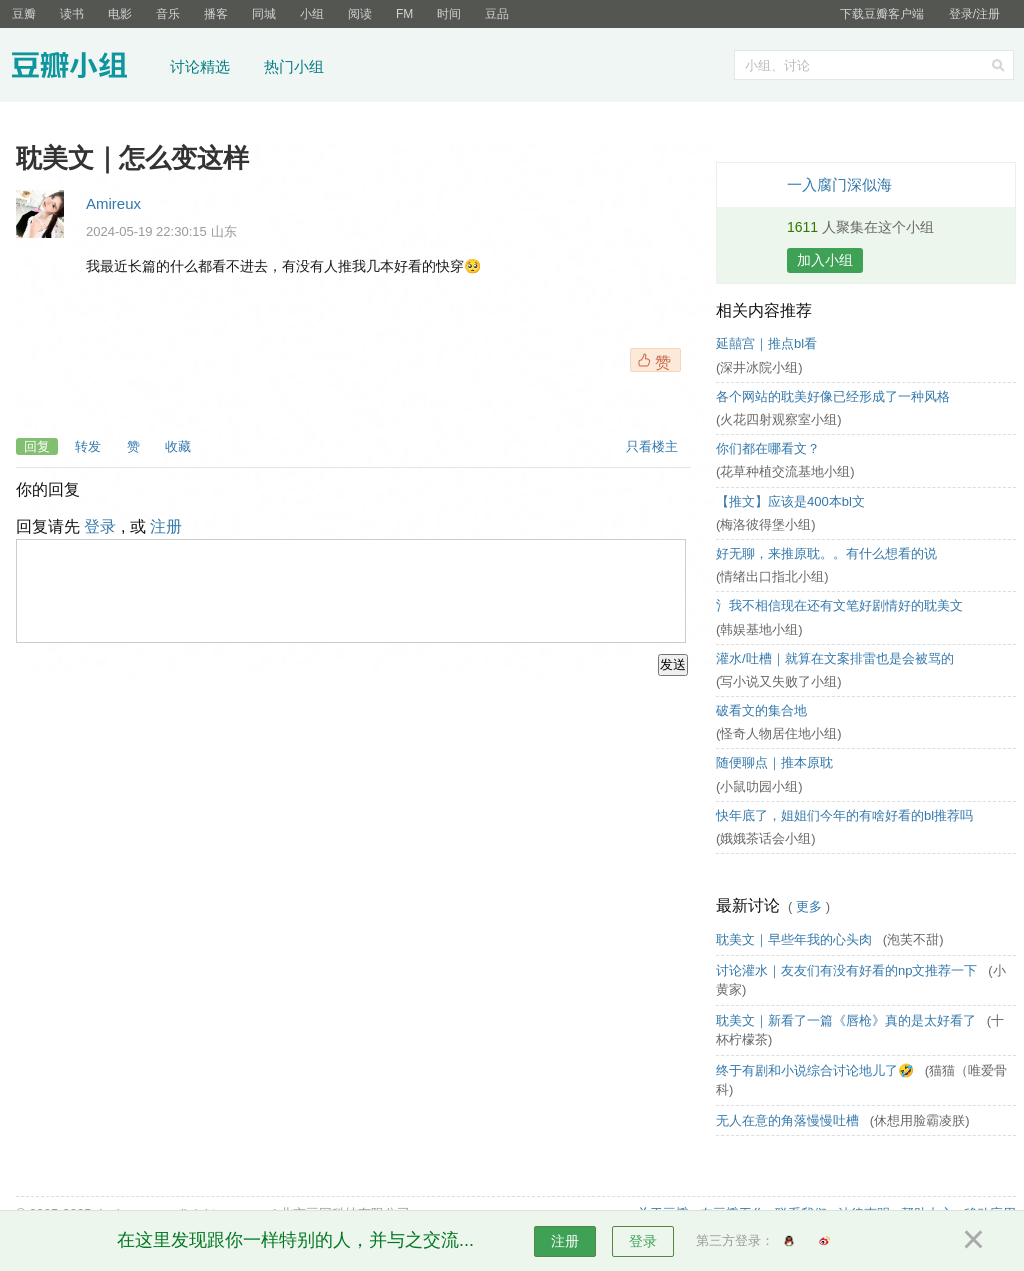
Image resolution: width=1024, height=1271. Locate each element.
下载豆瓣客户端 (882, 14)
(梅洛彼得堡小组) (766, 524)
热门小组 (294, 66)
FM (404, 14)
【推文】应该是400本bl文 (790, 501)
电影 (120, 14)
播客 (216, 14)
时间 (449, 14)
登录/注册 (974, 14)
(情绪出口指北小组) (772, 576)
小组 (312, 14)
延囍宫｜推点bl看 (766, 343)
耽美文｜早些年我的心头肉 (796, 939)
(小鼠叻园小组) (759, 786)
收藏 (178, 446)
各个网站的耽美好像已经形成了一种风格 (833, 396)
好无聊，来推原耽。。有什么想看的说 (826, 553)
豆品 (497, 14)
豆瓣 (24, 14)
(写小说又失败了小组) (779, 681)
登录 (100, 526)
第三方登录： (735, 1240)
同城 (264, 14)
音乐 (168, 14)
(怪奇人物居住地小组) (779, 733)
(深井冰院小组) (759, 367)
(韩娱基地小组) (759, 629)
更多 (809, 906)
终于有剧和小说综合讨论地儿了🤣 (817, 1070)
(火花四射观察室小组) (779, 419)
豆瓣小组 (84, 68)
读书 (72, 14)
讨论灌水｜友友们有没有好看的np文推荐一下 (848, 970)
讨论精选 (200, 66)
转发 (88, 446)
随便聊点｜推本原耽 (774, 762)
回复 (37, 446)
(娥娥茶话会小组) (766, 838)
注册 (166, 526)
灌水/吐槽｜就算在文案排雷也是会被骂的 (835, 658)
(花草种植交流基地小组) (785, 471)
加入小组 (825, 260)
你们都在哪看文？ (768, 448)
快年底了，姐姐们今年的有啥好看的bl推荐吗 (844, 815)
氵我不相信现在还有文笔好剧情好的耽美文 (839, 605)
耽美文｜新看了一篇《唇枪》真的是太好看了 (848, 1020)
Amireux (113, 203)
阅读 (360, 14)
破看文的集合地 (761, 710)
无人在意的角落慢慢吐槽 (789, 1120)
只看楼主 (652, 446)
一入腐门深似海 (839, 184)
